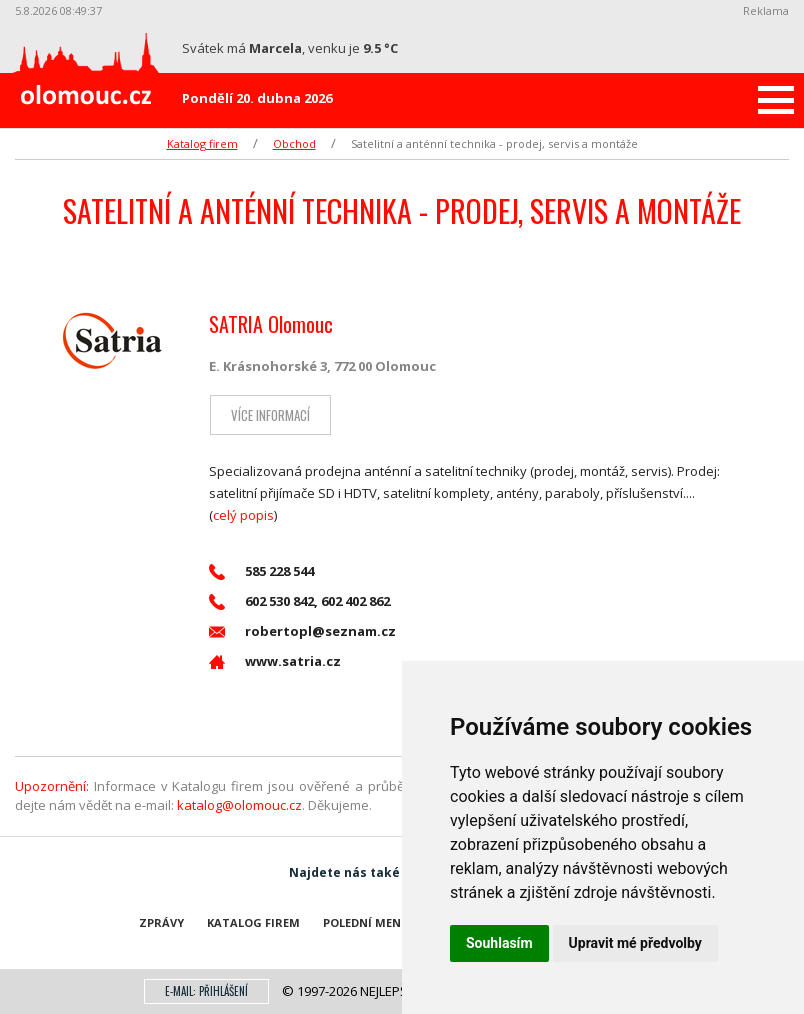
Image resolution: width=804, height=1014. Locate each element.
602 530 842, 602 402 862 (299, 601)
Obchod (294, 143)
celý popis (243, 515)
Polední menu (366, 922)
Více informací (269, 415)
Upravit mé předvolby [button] (635, 943)
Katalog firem (202, 143)
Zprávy (161, 922)
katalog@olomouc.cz (239, 805)
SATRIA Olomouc (271, 324)
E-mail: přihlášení (206, 991)
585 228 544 (261, 571)
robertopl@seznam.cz (302, 631)
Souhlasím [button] (499, 943)
